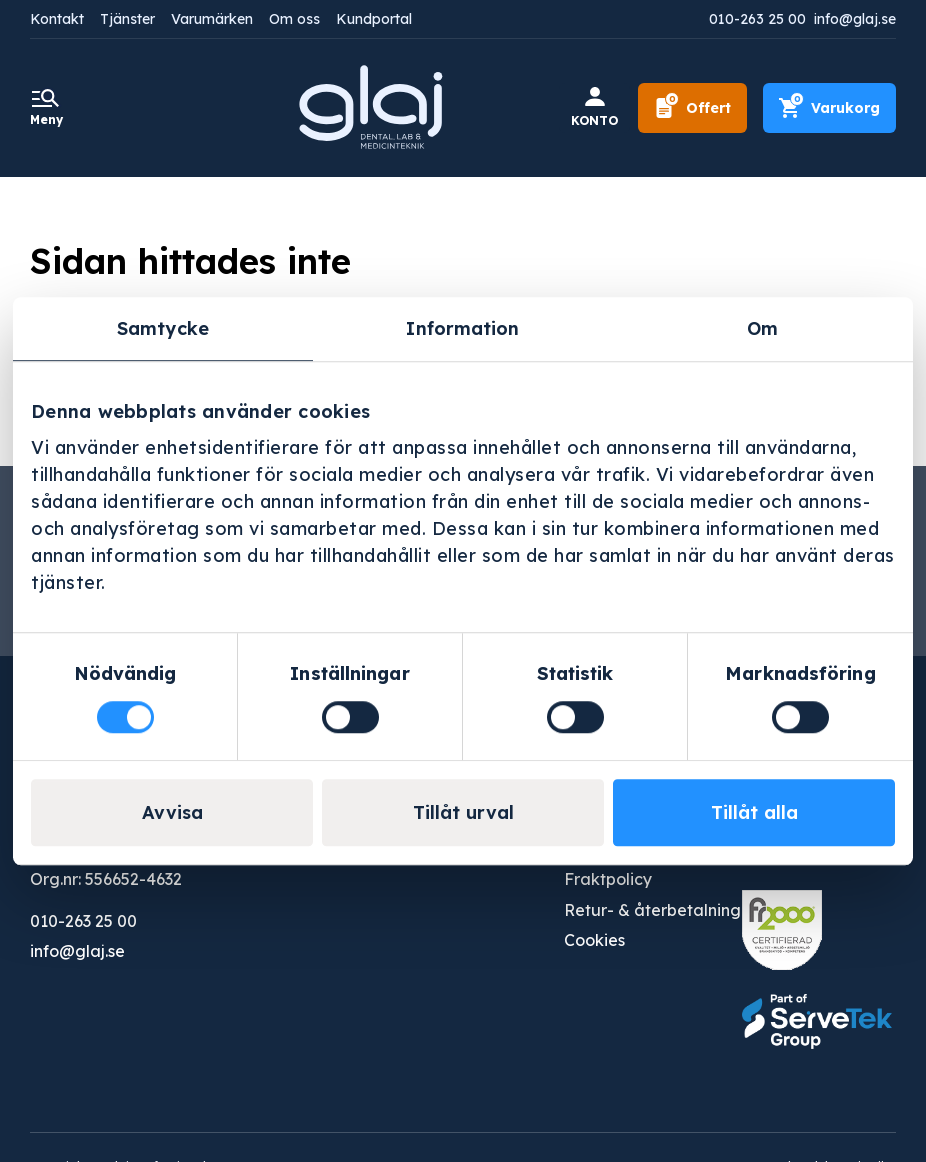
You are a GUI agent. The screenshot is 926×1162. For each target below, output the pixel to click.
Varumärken (212, 19)
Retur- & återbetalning (652, 908)
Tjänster (127, 19)
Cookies (594, 938)
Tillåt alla (754, 812)
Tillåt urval (463, 812)
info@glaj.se (855, 19)
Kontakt (57, 19)
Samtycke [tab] (163, 328)
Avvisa (172, 812)
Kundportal (374, 19)
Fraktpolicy (608, 877)
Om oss (294, 19)
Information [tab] (462, 328)
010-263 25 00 (757, 19)
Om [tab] (762, 328)
